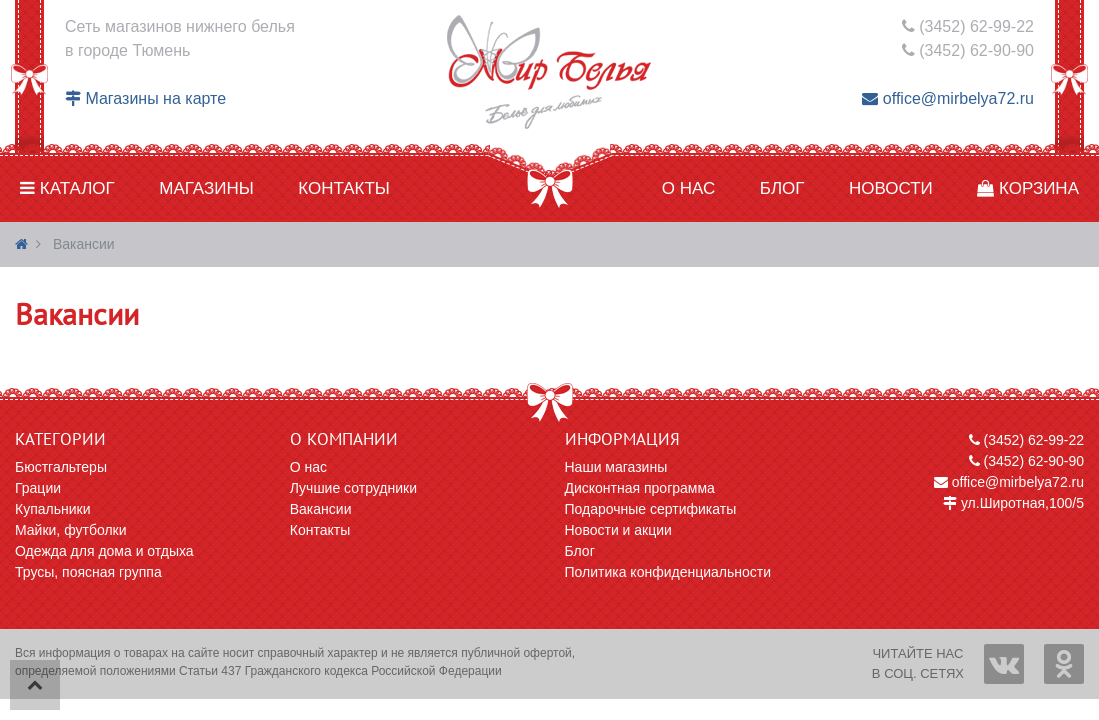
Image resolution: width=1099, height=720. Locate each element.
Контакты (344, 188)
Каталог (67, 188)
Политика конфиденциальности (668, 572)
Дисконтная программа (640, 488)
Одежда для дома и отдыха (104, 551)
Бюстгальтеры (61, 467)
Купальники (52, 509)
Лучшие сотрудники (353, 488)
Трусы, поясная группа (88, 572)
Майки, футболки (71, 530)
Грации (38, 488)
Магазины (206, 188)
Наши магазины (616, 467)
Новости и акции (618, 530)
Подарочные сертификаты (651, 509)
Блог (782, 188)
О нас (688, 188)
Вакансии (321, 509)
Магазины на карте (145, 98)
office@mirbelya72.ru (948, 98)
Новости (891, 188)
